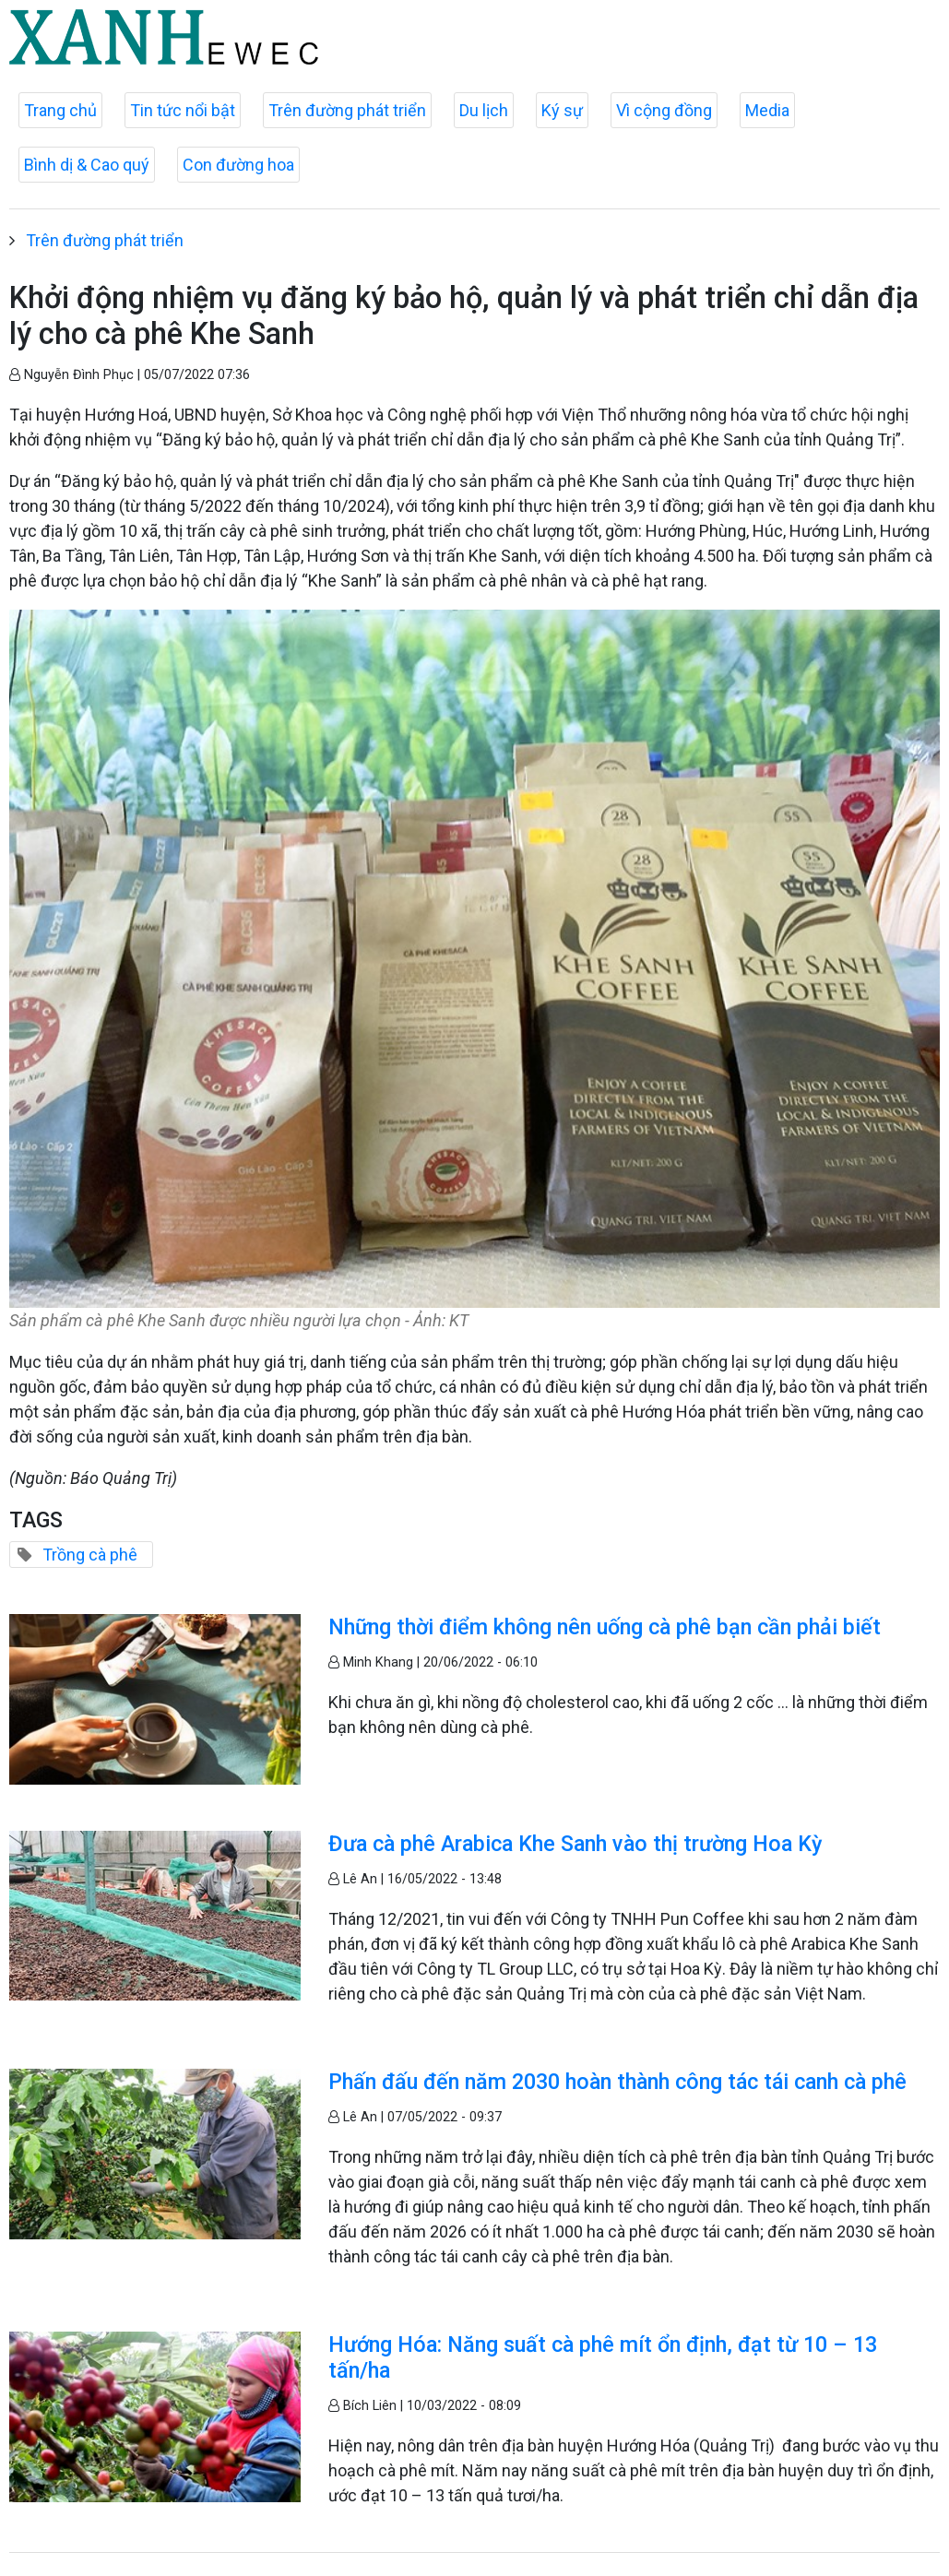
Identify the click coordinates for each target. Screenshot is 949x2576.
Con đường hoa (238, 164)
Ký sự (562, 110)
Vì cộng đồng (664, 110)
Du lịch (483, 110)
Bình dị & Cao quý (86, 164)
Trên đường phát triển (347, 110)
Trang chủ (60, 110)
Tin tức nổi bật (182, 110)
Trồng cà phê (89, 1554)
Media (767, 110)
